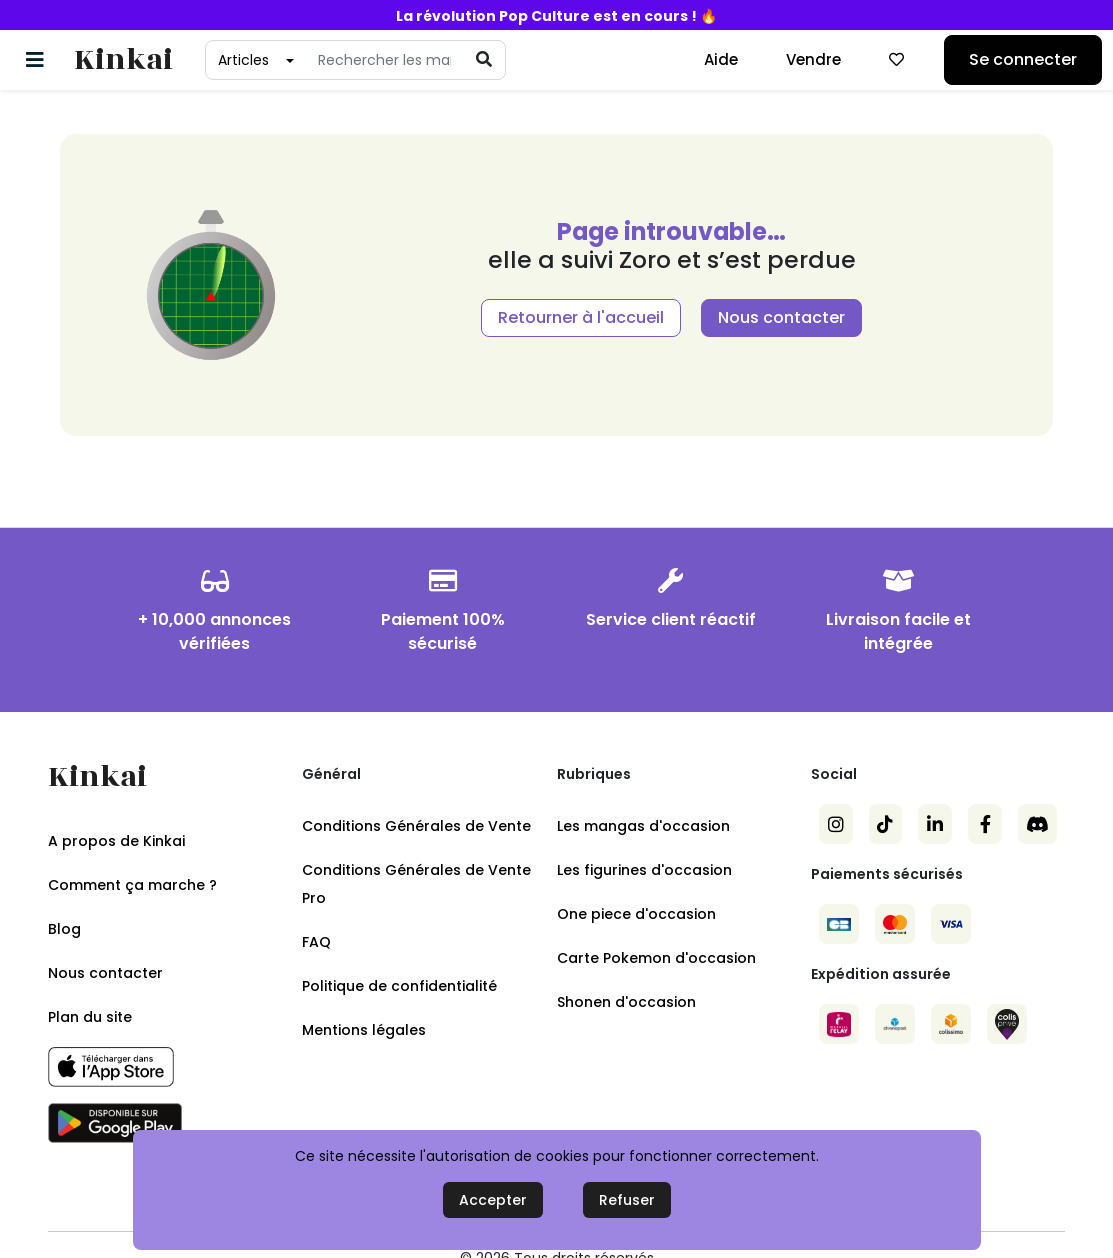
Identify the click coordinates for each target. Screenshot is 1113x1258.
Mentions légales (364, 1030)
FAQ (316, 942)
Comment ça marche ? (132, 885)
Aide (721, 59)
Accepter (493, 1200)
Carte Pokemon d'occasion (656, 958)
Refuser (627, 1200)
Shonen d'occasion (626, 1002)
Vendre (813, 59)
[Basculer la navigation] (35, 60)
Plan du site (90, 1017)
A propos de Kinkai (116, 841)
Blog (64, 929)
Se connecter (1023, 59)
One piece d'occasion (636, 914)
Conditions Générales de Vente (416, 826)
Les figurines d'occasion (644, 870)
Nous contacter (781, 317)
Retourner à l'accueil (581, 317)
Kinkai (123, 60)
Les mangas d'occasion (643, 826)
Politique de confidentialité (399, 986)
